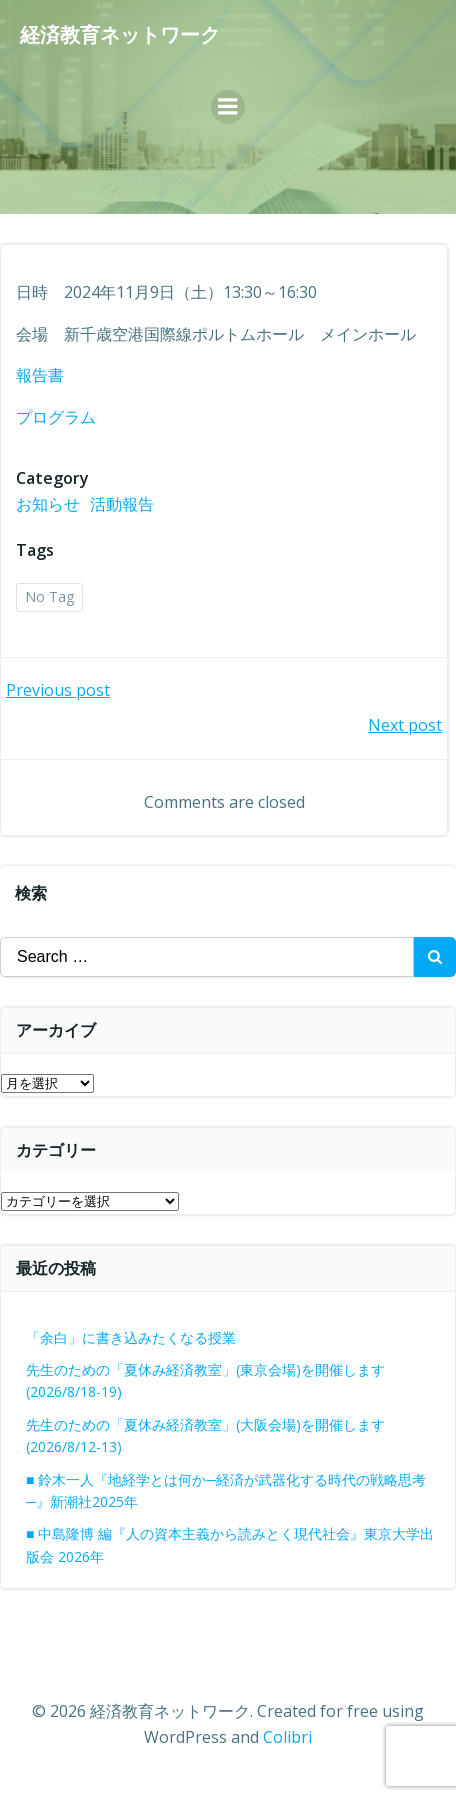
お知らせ (48, 504)
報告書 (40, 375)
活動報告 (122, 504)
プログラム (56, 417)
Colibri (287, 1737)
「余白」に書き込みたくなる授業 (131, 1337)
